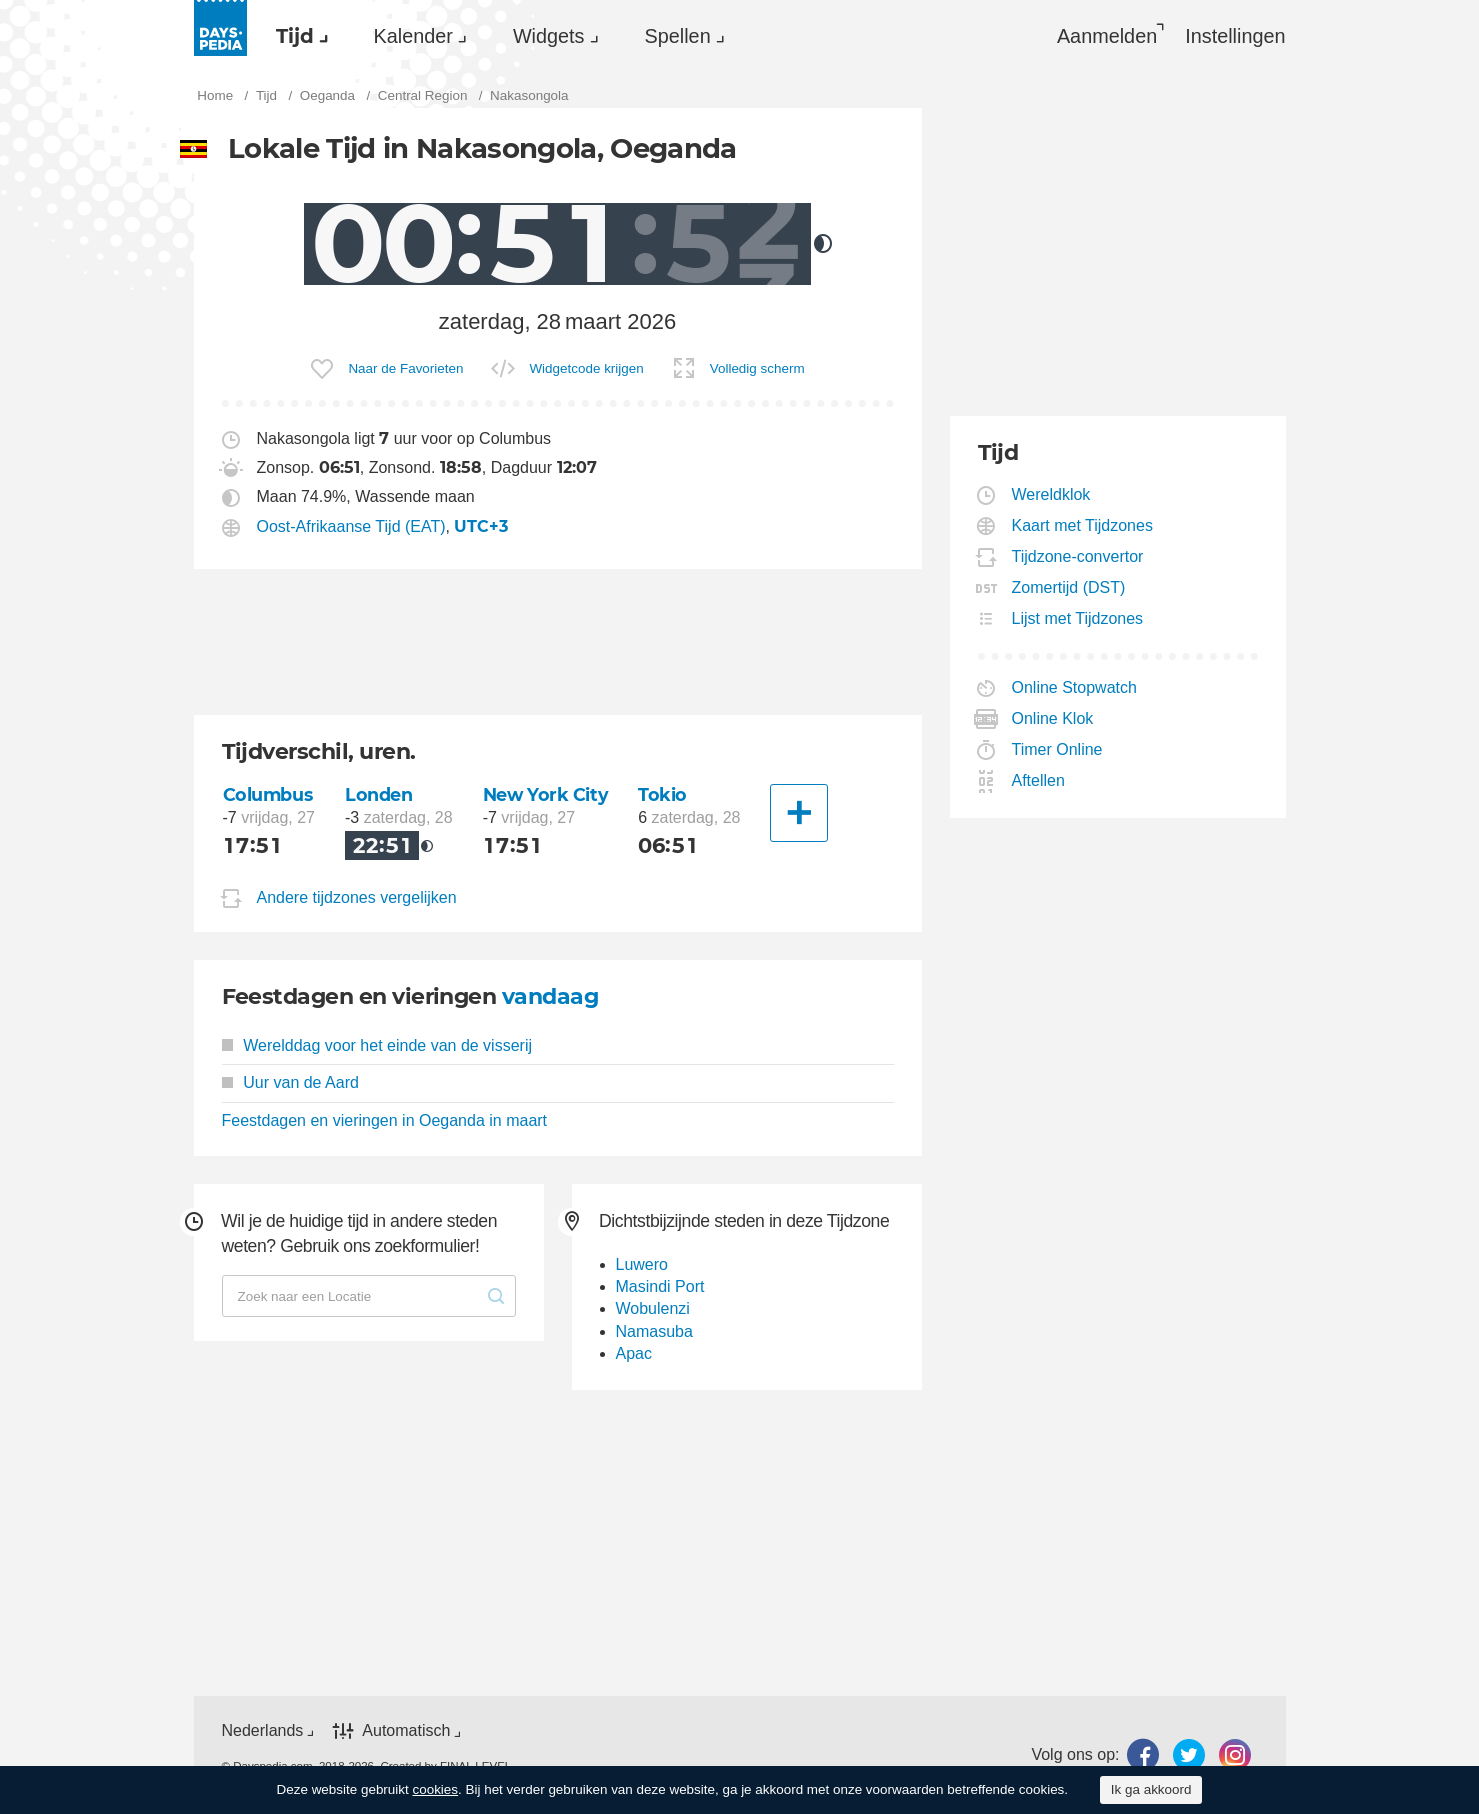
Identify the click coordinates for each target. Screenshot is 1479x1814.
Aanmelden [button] (1107, 36)
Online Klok (1053, 718)
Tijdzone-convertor (1078, 556)
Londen (378, 794)
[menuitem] (297, 36)
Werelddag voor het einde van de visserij (377, 1045)
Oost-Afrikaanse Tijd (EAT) (351, 526)
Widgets (549, 36)
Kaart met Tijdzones (1083, 525)
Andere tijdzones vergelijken (357, 897)
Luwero (642, 1264)
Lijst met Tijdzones (1078, 618)
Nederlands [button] (263, 1730)
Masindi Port (660, 1286)
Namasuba (654, 1331)
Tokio (662, 794)
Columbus (268, 794)
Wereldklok (1052, 494)
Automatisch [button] (406, 1730)
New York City (546, 794)
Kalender (413, 36)
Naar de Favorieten (405, 368)
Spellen (678, 36)
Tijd (295, 36)
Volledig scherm (757, 368)
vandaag (550, 996)
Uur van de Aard (290, 1082)
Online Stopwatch (1075, 687)
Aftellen (1039, 780)
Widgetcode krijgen (586, 368)
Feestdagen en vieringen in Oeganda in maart (385, 1120)
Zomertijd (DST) (1069, 587)
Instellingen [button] (1235, 36)
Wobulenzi (653, 1308)
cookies (435, 1789)
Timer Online (1058, 749)
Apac (634, 1353)
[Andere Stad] (799, 813)
